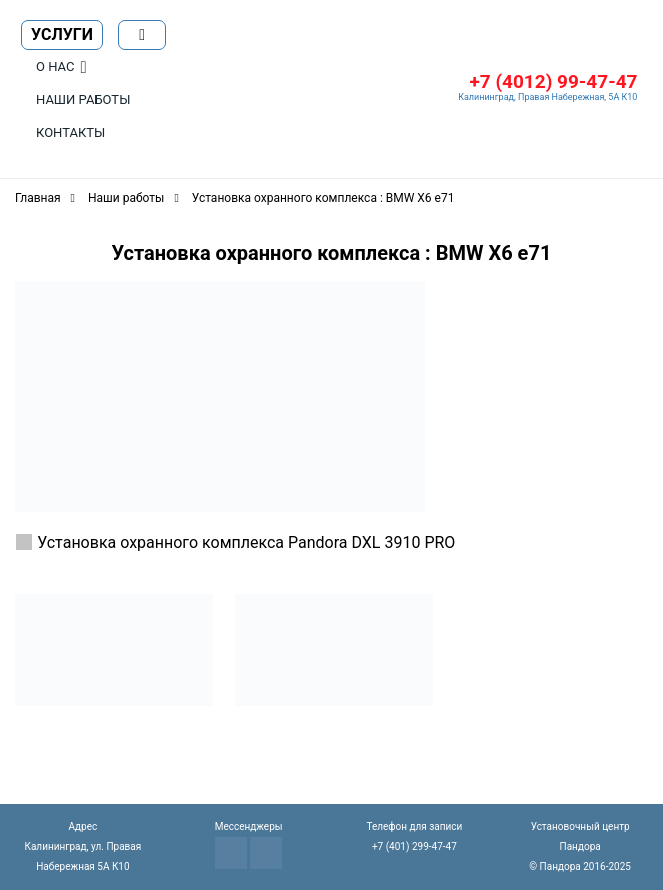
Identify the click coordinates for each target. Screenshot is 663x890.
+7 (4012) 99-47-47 (553, 81)
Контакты (70, 132)
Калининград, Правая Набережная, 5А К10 (547, 97)
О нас (55, 66)
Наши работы (83, 99)
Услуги (62, 34)
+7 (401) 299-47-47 (414, 846)
